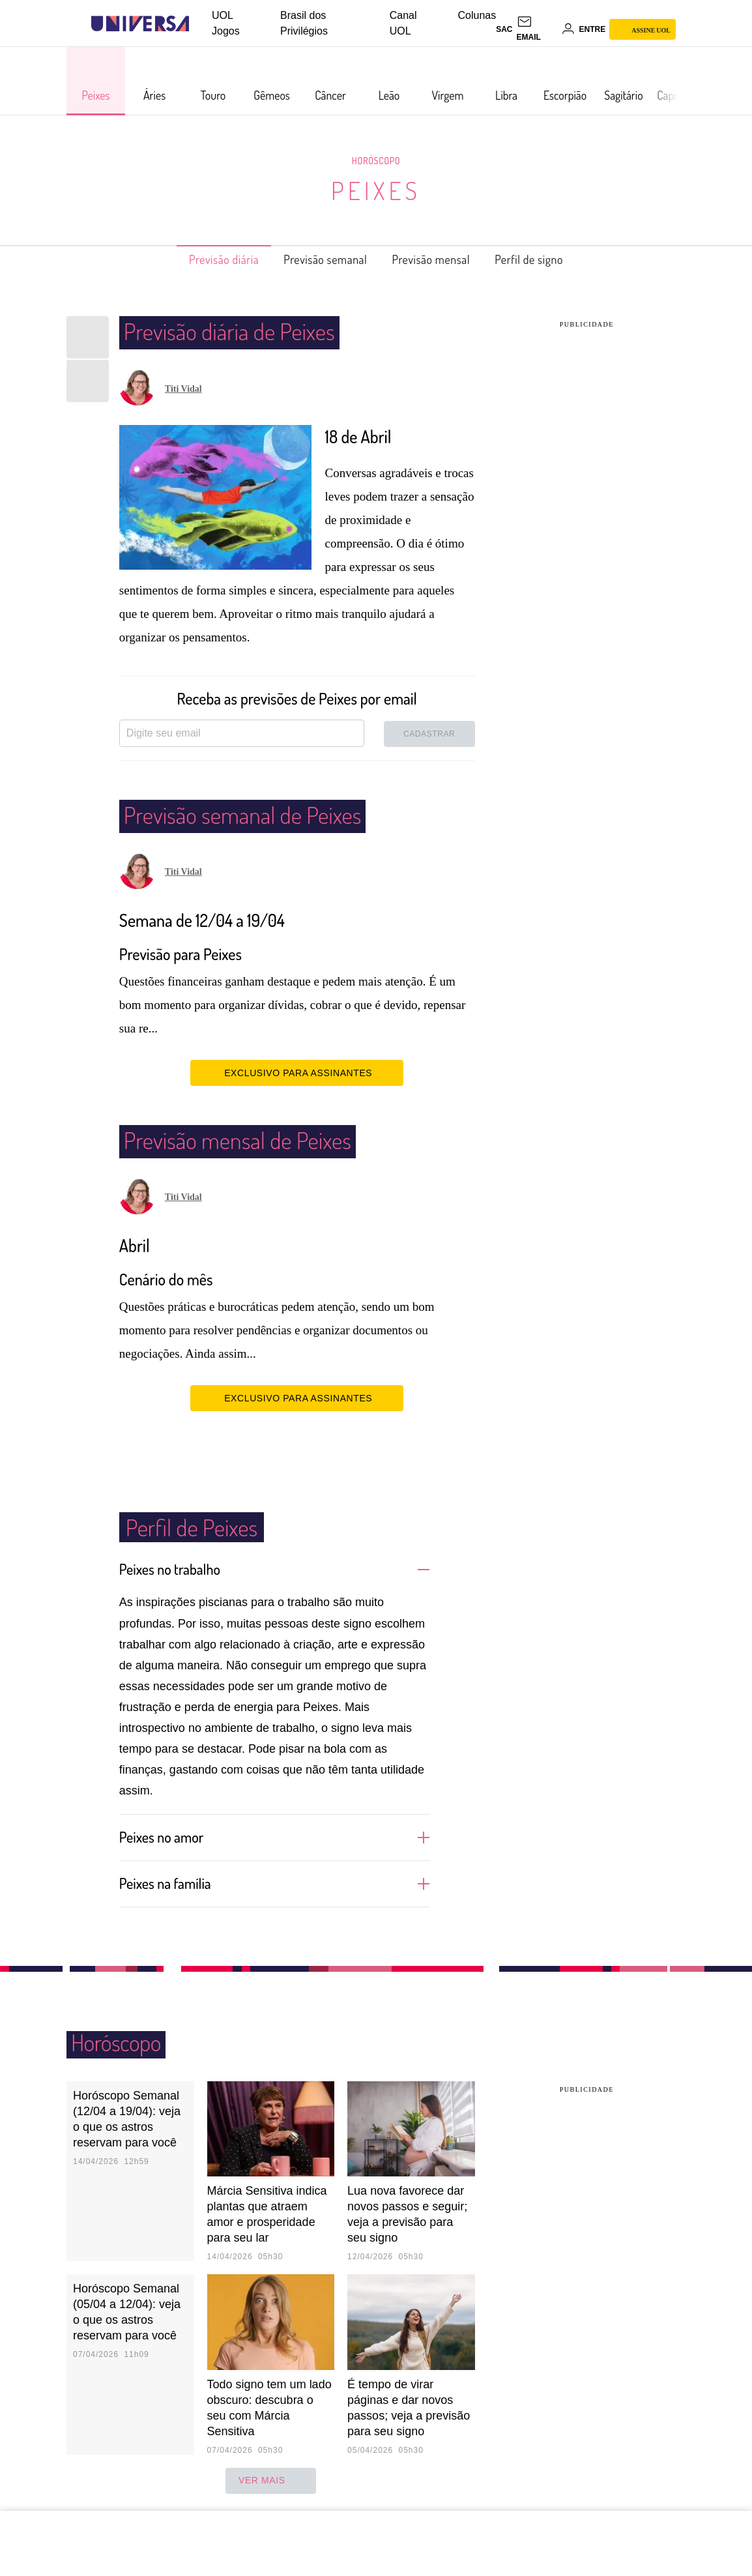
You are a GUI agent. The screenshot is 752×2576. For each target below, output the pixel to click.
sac (504, 29)
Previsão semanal (319, 259)
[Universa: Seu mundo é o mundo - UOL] (140, 23)
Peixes (375, 190)
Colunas (477, 15)
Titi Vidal (183, 389)
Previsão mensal (440, 259)
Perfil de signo (551, 259)
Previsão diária (202, 259)
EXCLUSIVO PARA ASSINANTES (297, 1072)
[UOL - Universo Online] (200, 23)
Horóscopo (376, 160)
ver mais (271, 2479)
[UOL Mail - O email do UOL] (537, 29)
